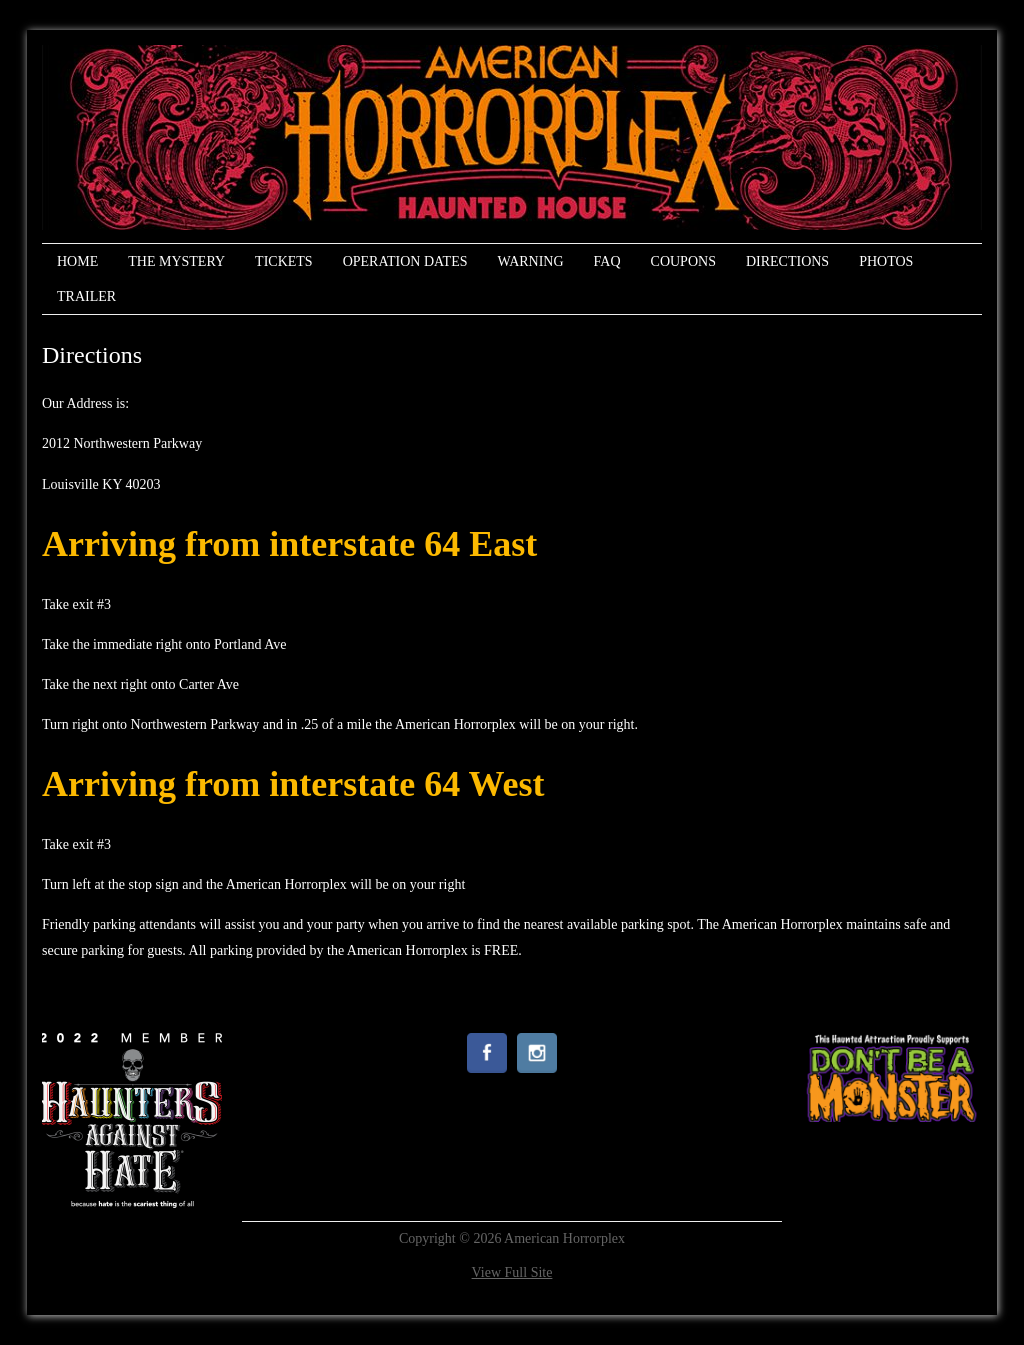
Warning (530, 261)
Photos (886, 261)
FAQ (607, 261)
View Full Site (512, 1272)
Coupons (683, 261)
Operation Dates (405, 261)
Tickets (284, 261)
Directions (787, 261)
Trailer (86, 296)
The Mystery (176, 261)
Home (77, 261)
